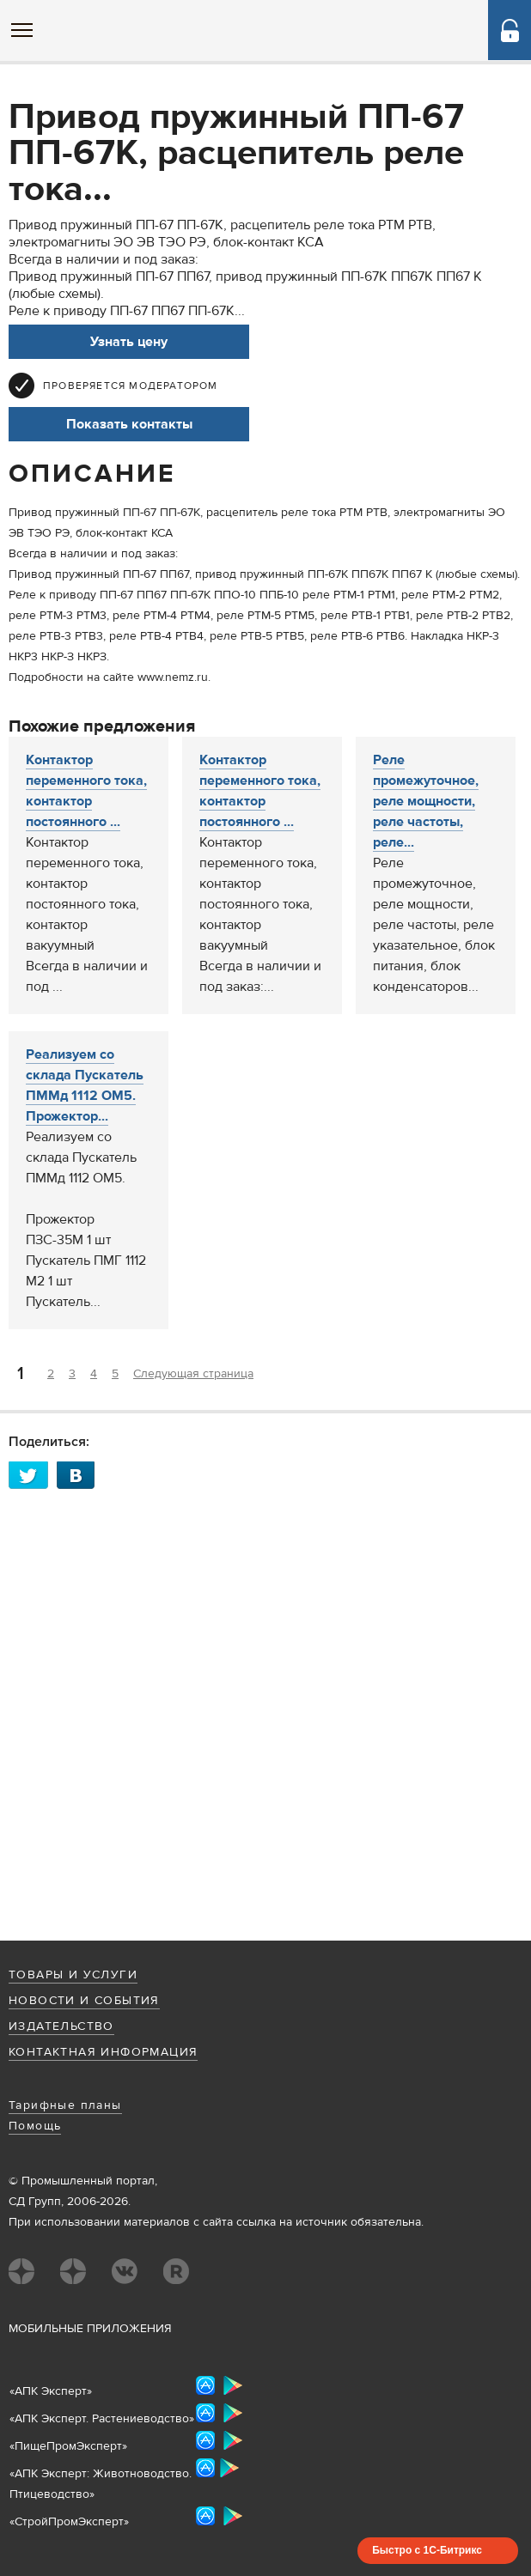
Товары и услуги (73, 1975)
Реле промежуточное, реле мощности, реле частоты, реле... (426, 801)
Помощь (35, 2126)
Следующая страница (193, 1374)
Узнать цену (129, 341)
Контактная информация (103, 2052)
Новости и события (84, 2000)
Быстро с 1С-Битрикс (427, 2550)
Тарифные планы (65, 2105)
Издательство (61, 2026)
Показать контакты (129, 424)
